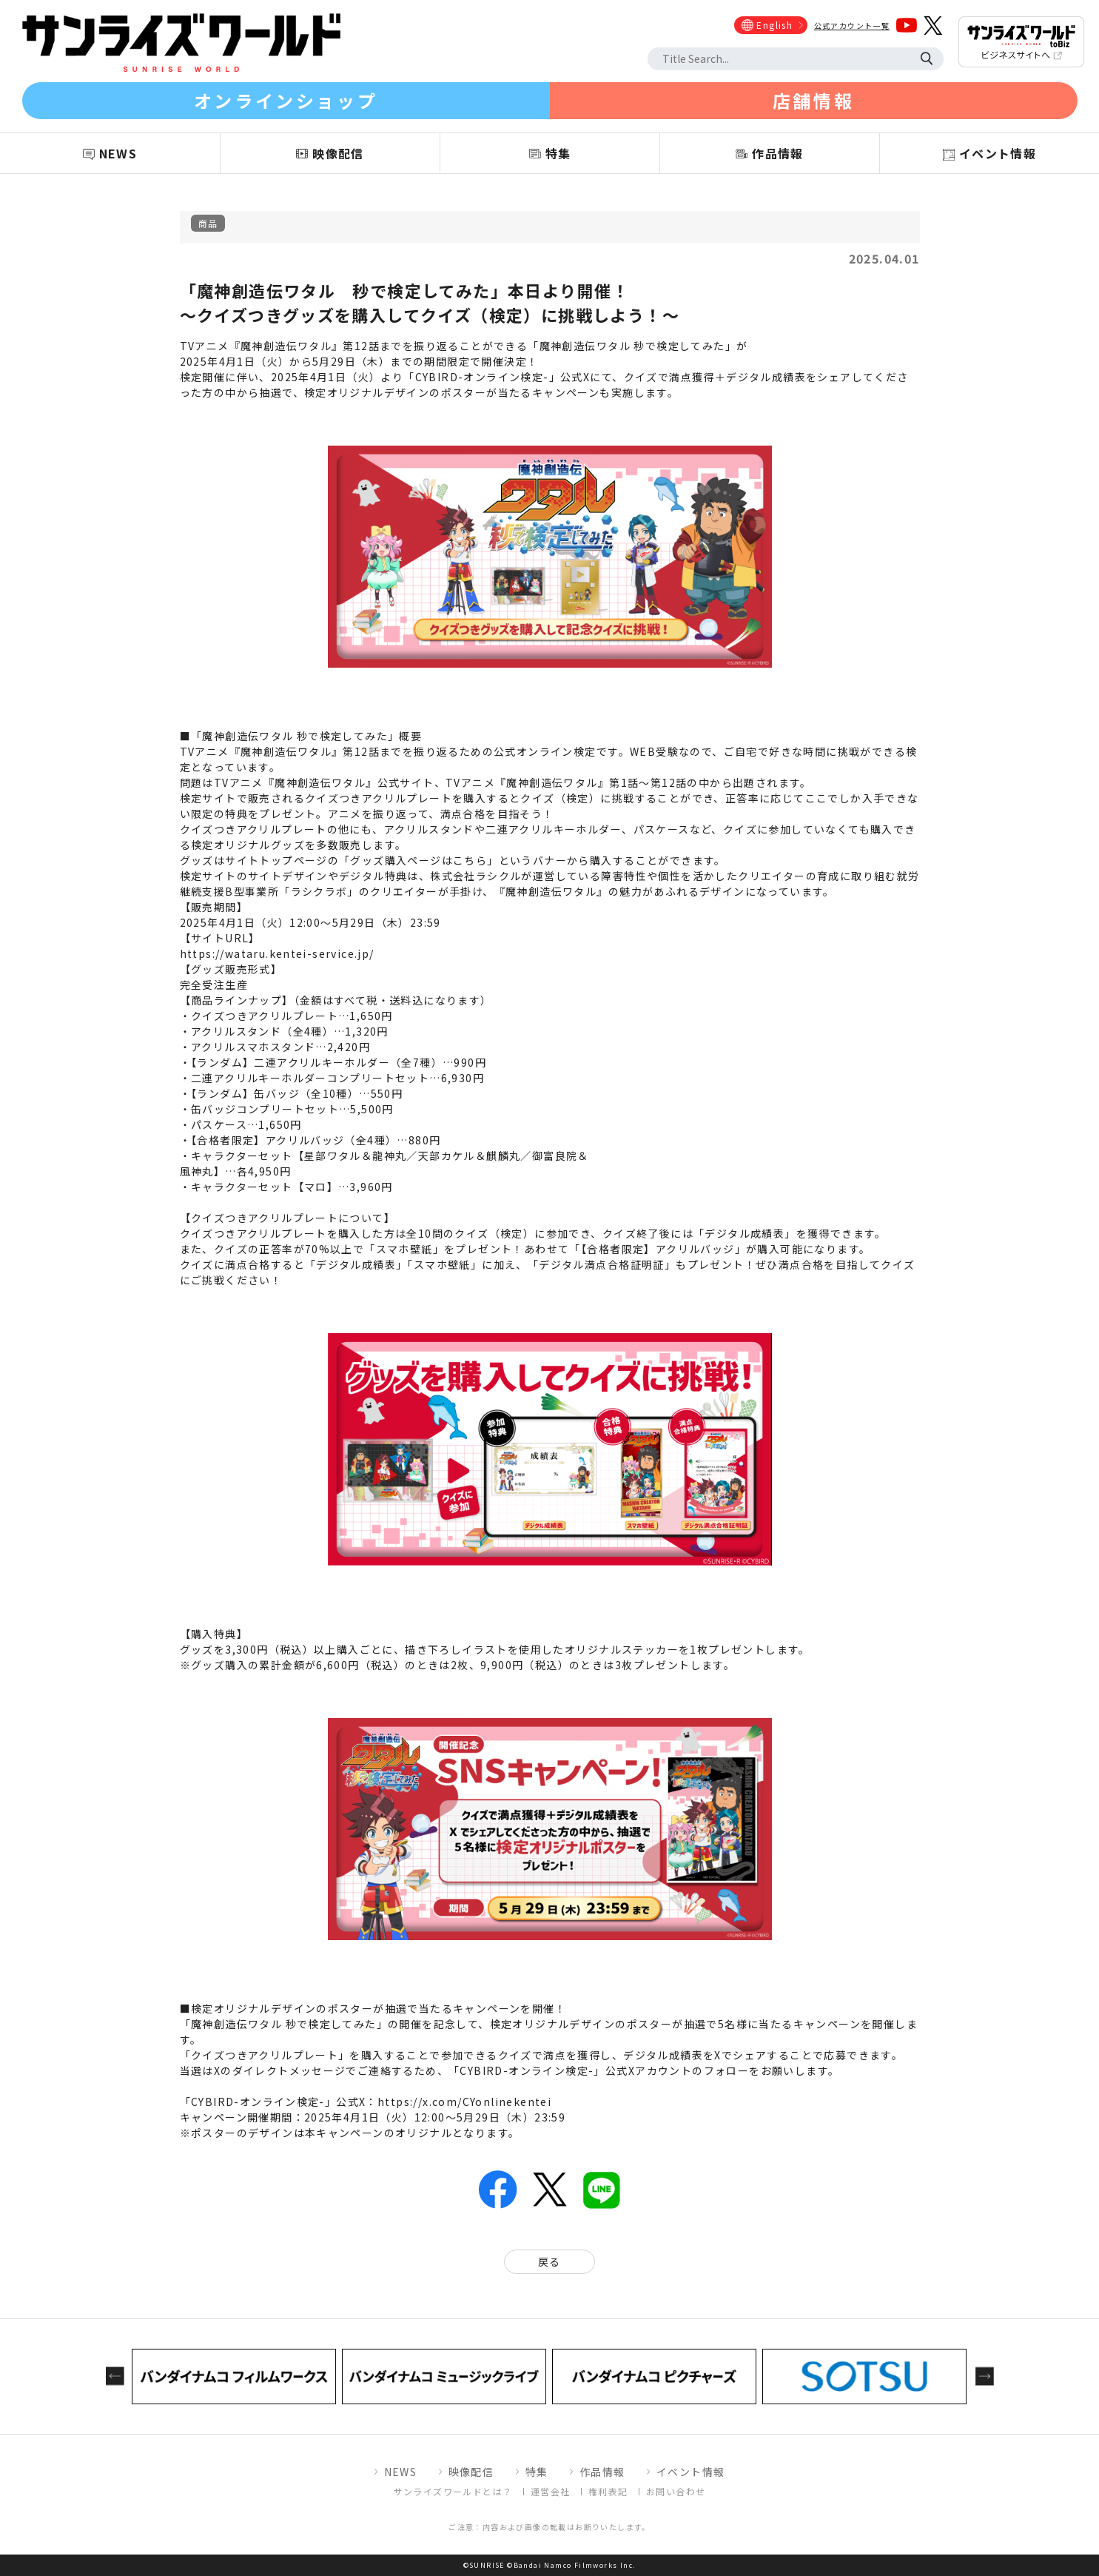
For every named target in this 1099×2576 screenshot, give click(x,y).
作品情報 (602, 2471)
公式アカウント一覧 (852, 25)
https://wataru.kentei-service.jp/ (277, 953)
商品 (208, 223)
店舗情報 (813, 100)
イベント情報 (690, 2471)
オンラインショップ (285, 100)
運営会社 (551, 2491)
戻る (549, 2261)
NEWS (400, 2471)
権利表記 (608, 2491)
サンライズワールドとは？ (453, 2491)
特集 (536, 2471)
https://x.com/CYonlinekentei (464, 2101)
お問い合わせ (675, 2491)
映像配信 (471, 2471)
